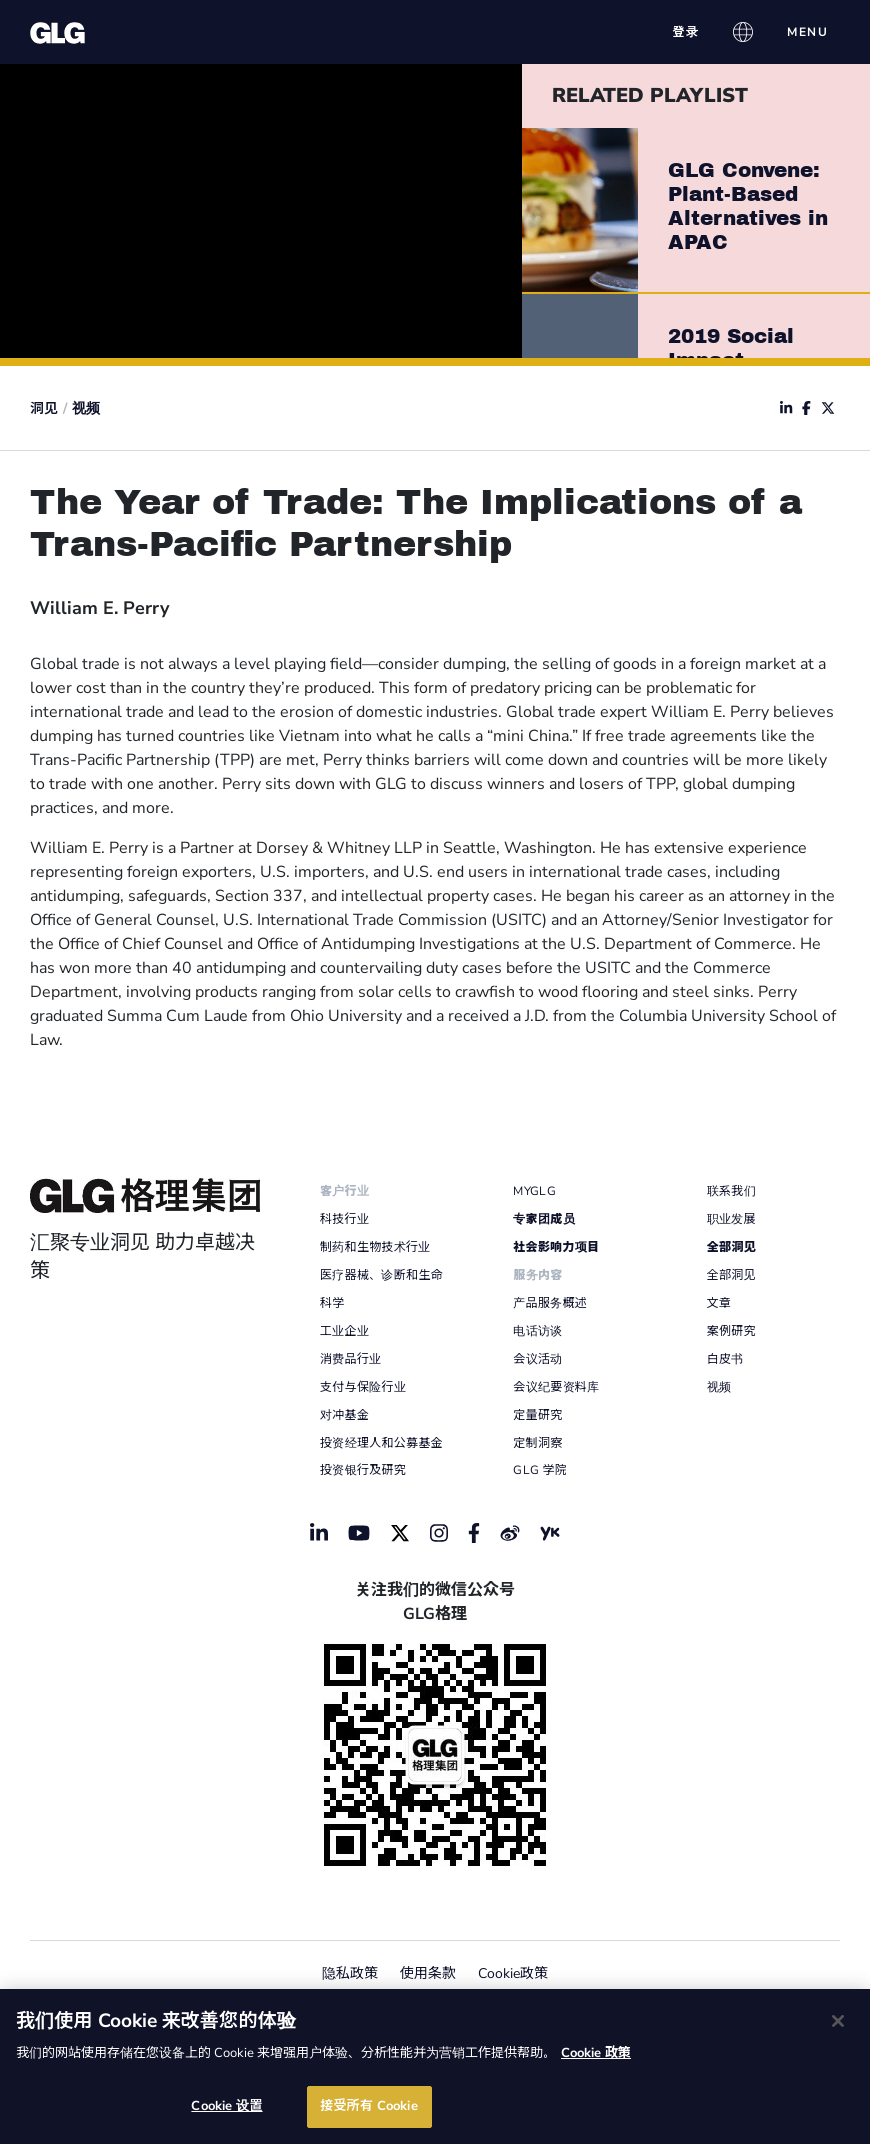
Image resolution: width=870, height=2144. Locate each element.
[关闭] (838, 2021)
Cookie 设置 (226, 2106)
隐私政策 (350, 1973)
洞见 (44, 408)
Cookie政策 (513, 1973)
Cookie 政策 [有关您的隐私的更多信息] (596, 2053)
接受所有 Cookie (368, 2106)
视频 (86, 408)
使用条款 (428, 1973)
